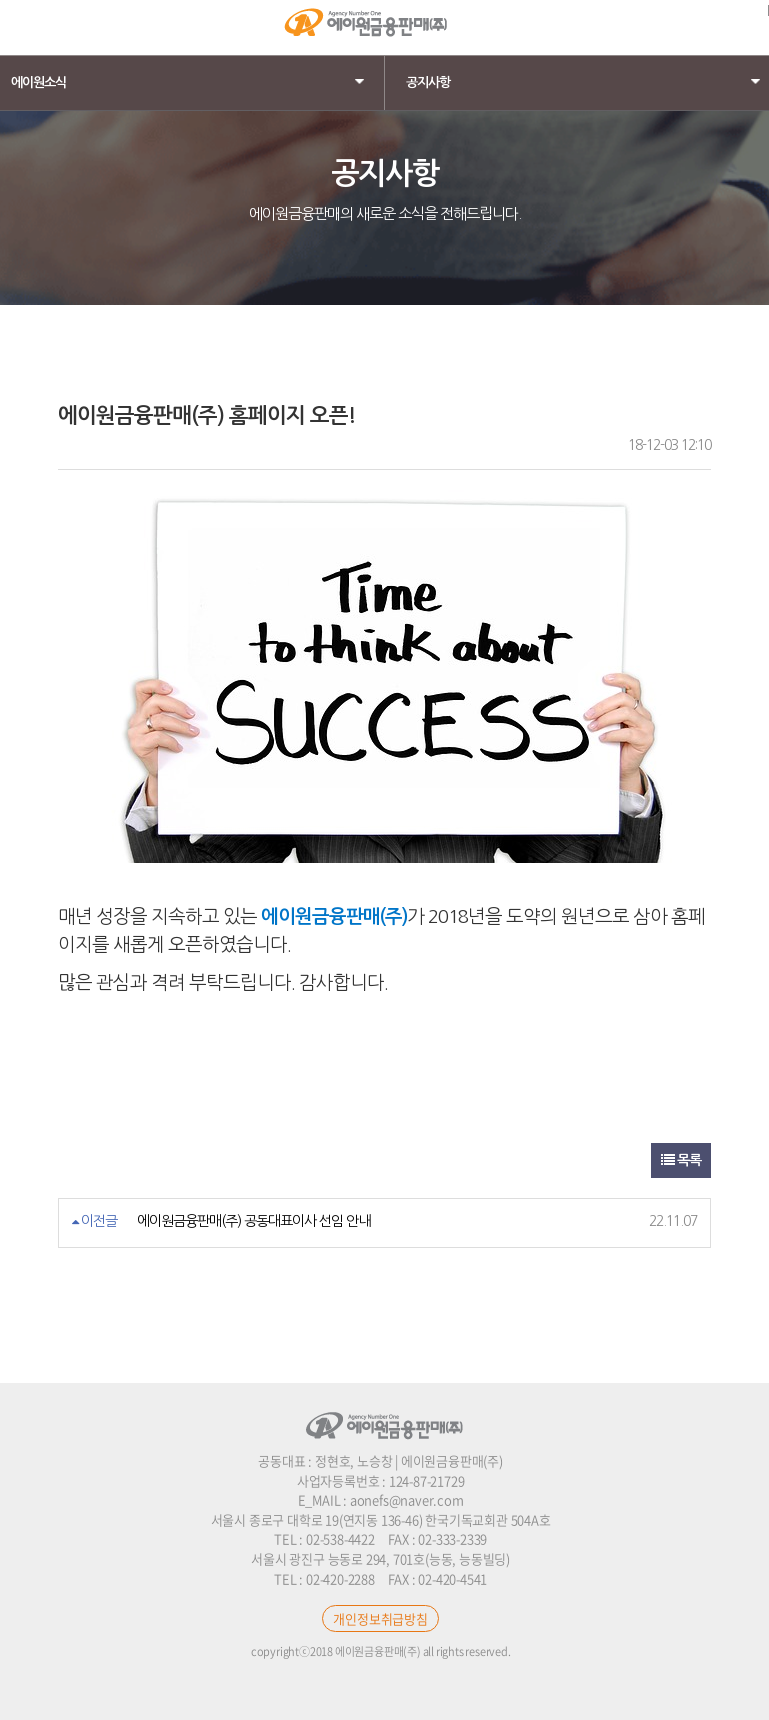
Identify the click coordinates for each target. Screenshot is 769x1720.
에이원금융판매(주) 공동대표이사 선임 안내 (253, 1221)
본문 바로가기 (0, 0)
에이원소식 (192, 82)
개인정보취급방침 (380, 1618)
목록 (681, 1160)
